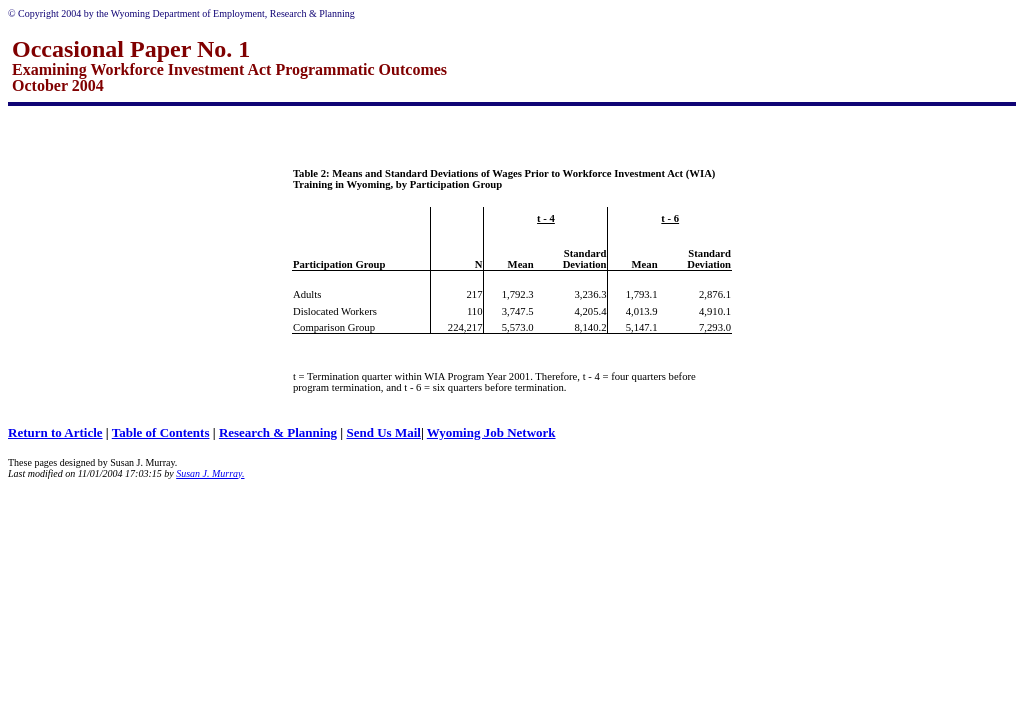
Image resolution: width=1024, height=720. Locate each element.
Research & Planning (278, 432)
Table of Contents (161, 432)
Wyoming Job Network (491, 432)
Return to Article (55, 432)
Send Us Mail (383, 432)
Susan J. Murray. (210, 473)
